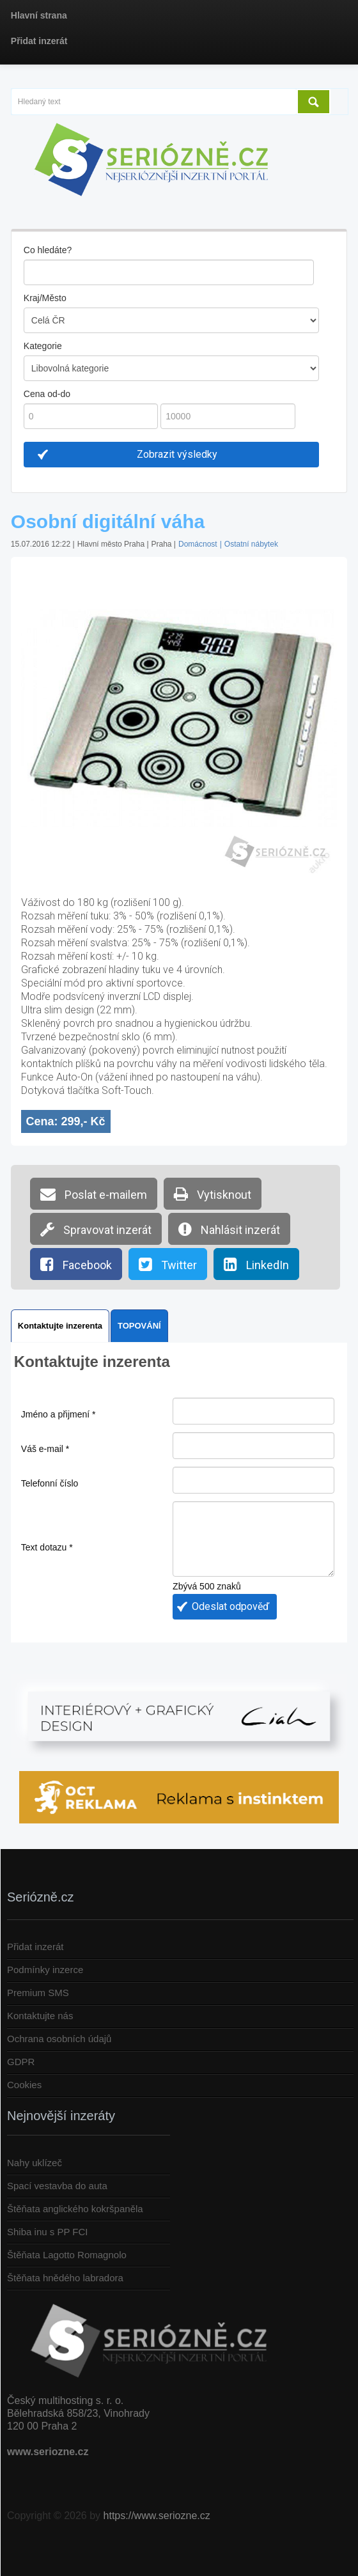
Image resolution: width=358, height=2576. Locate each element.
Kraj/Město (45, 298)
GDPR (21, 2061)
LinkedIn (256, 1264)
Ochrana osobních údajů (59, 2038)
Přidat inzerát (39, 41)
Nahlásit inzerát (229, 1229)
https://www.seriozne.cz (157, 2515)
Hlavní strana (39, 15)
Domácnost (197, 544)
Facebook (76, 1264)
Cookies (24, 2084)
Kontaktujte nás (40, 2015)
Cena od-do (47, 394)
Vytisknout (212, 1193)
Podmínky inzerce (45, 1969)
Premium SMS (38, 1992)
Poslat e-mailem (93, 1193)
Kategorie (43, 346)
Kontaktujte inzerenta (60, 1326)
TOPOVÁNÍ (139, 1326)
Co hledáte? (48, 250)
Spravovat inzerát (96, 1229)
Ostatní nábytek (251, 544)
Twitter (168, 1264)
